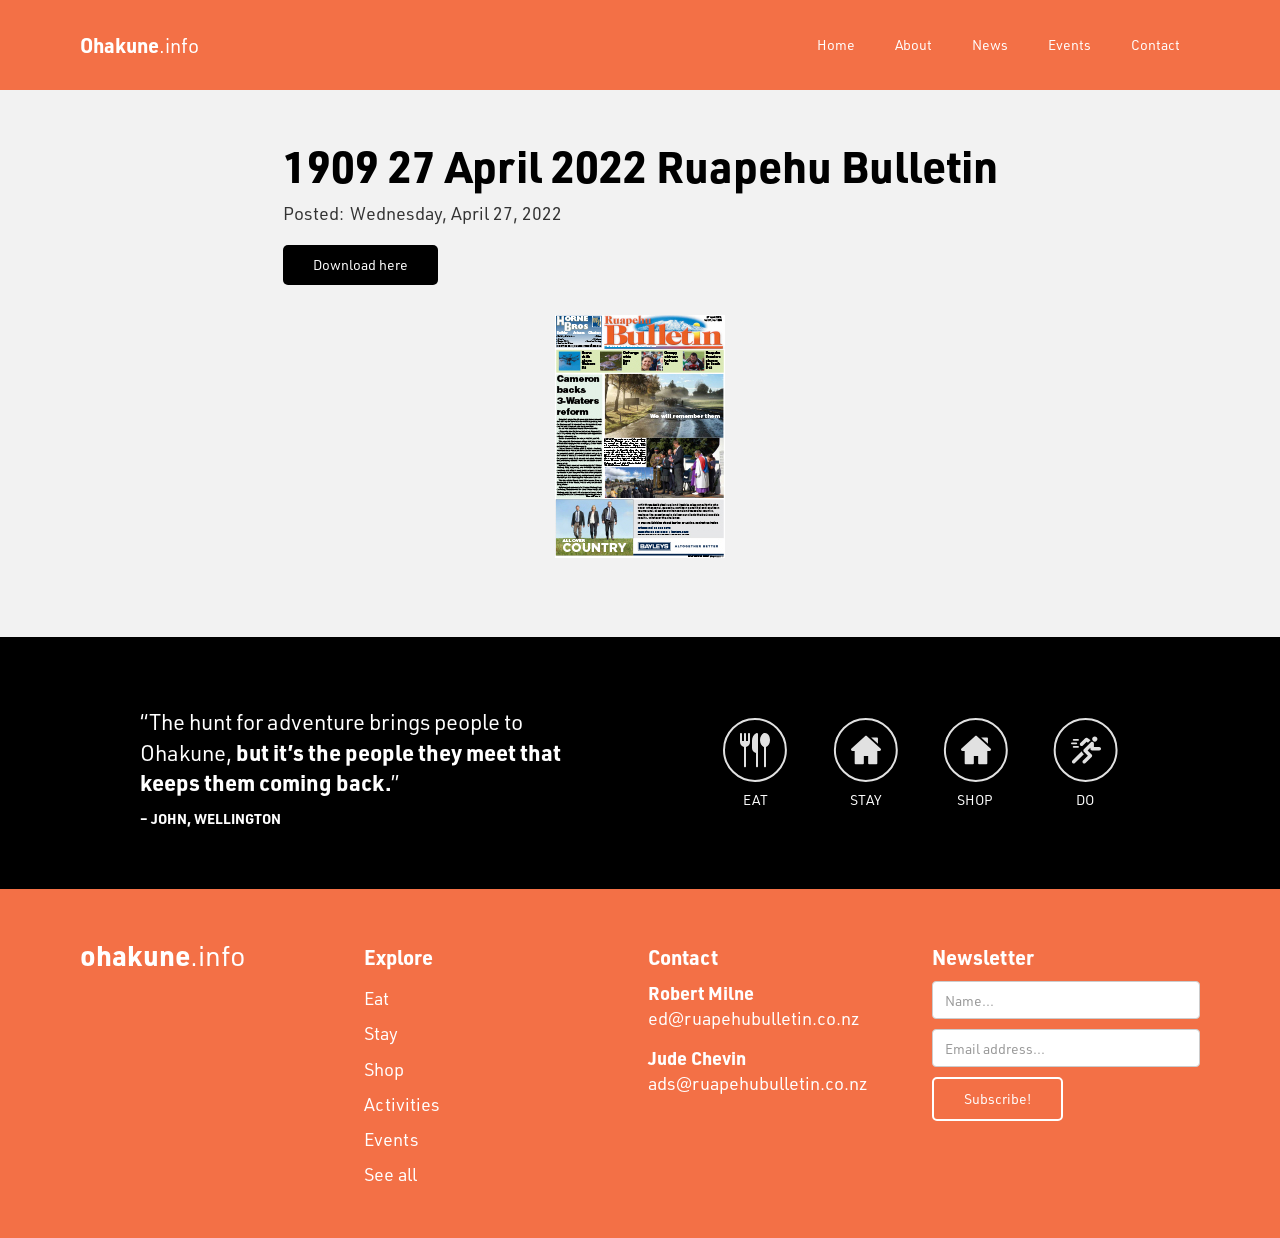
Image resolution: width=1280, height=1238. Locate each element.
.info (163, 954)
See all (390, 1174)
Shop (384, 1069)
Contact (1155, 44)
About (913, 44)
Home (836, 44)
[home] (139, 45)
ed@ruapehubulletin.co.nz (754, 1005)
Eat (376, 998)
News (990, 44)
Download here (360, 264)
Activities (402, 1104)
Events (1069, 44)
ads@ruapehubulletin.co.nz (758, 1070)
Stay (381, 1033)
